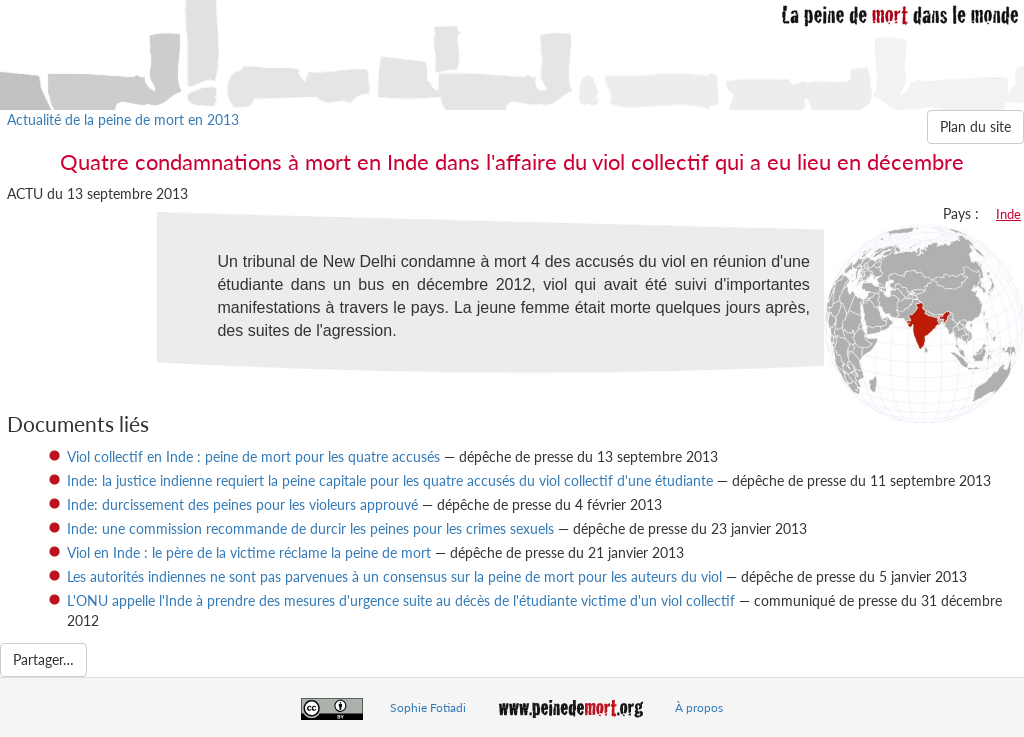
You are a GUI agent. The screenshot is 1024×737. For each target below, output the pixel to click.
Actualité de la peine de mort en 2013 (123, 119)
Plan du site (975, 126)
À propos (699, 707)
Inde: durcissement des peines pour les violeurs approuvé (242, 504)
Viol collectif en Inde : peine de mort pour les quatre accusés (253, 456)
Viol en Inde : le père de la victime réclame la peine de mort (249, 552)
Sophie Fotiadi (428, 707)
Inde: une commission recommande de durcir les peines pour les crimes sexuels (310, 528)
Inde (1008, 214)
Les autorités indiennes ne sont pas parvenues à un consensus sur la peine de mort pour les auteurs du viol (394, 576)
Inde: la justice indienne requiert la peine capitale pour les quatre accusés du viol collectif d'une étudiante (390, 480)
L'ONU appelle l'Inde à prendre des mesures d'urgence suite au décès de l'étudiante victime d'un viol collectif (401, 600)
